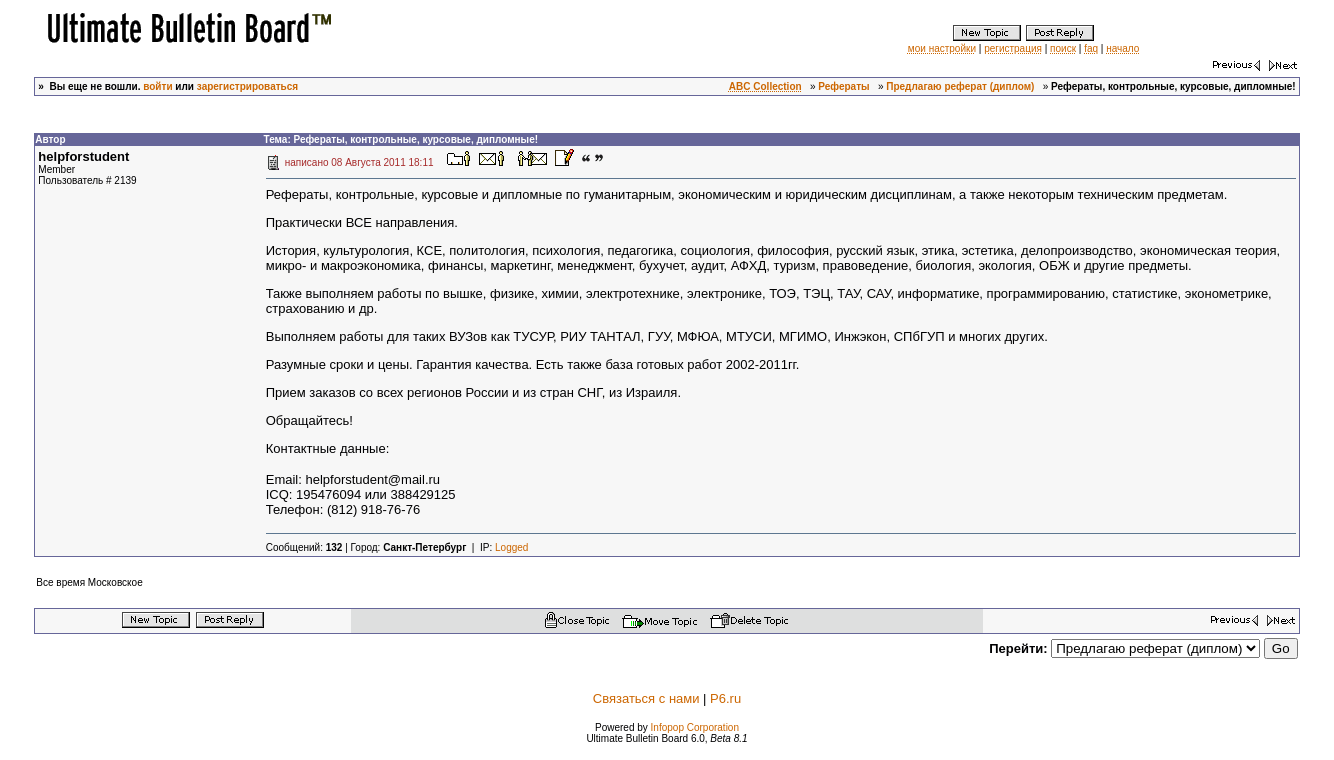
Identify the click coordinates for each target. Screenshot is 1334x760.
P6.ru (725, 698)
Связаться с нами (646, 698)
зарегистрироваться (247, 86)
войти (157, 86)
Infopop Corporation (695, 727)
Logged (511, 547)
